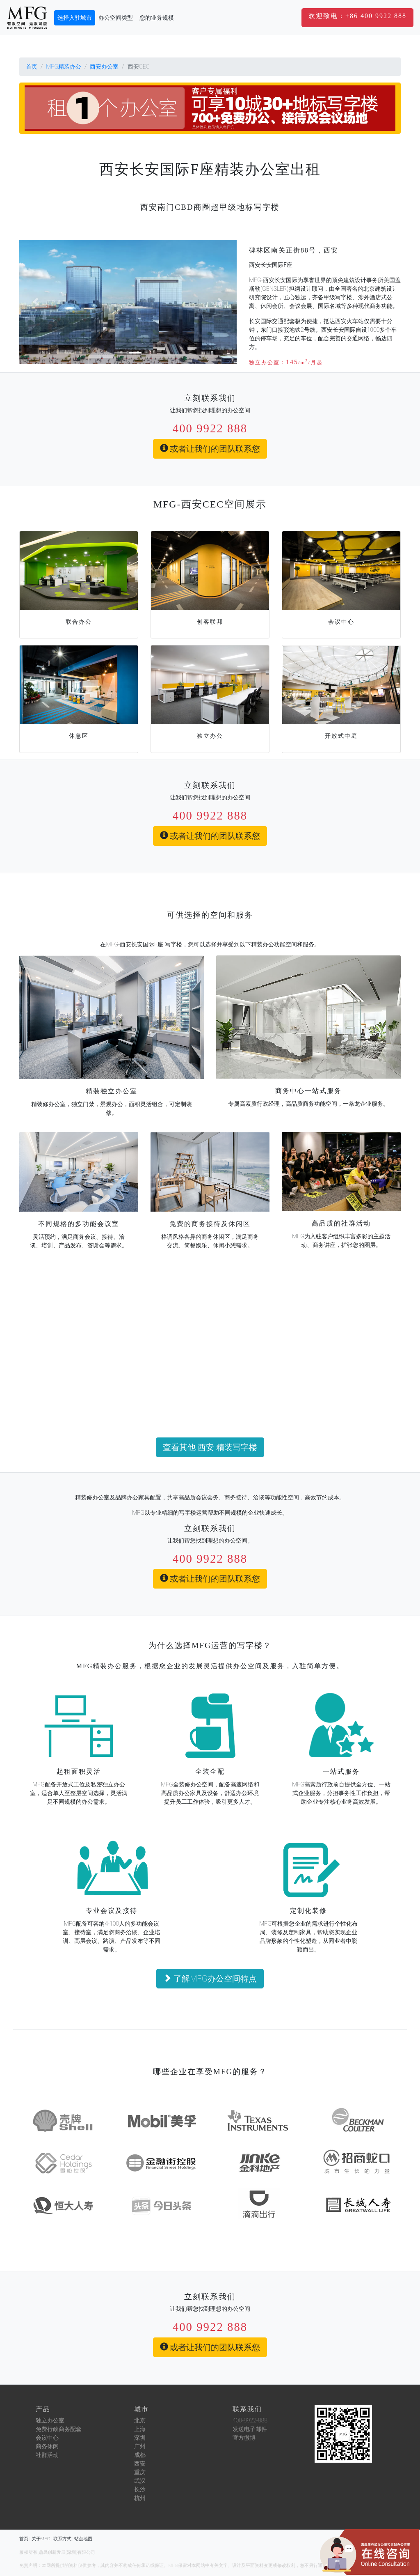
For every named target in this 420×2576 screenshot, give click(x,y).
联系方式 (62, 2539)
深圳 (140, 2437)
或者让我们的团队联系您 (210, 449)
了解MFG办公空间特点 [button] (209, 1979)
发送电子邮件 (250, 2429)
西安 (140, 2463)
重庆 (140, 2472)
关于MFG (41, 2539)
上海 (140, 2429)
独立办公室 (50, 2420)
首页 (31, 66)
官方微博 (244, 2437)
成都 (140, 2455)
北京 (140, 2420)
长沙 (140, 2489)
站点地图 (83, 2539)
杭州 (140, 2498)
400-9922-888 (250, 2420)
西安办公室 (104, 66)
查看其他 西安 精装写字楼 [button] (210, 1447)
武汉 (140, 2480)
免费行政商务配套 (59, 2429)
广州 (140, 2446)
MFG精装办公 (63, 66)
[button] (357, 17)
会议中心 (47, 2437)
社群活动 (47, 2455)
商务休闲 (47, 2446)
